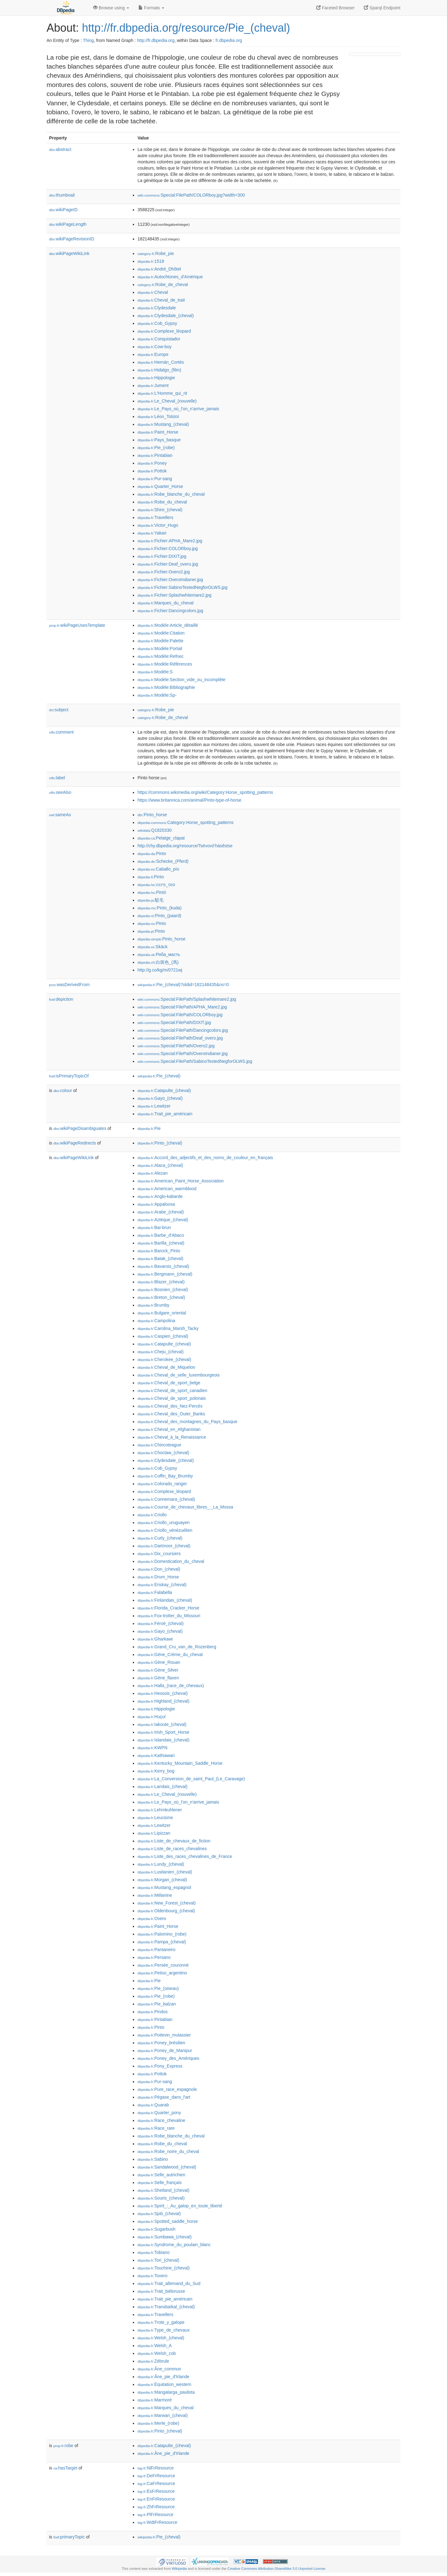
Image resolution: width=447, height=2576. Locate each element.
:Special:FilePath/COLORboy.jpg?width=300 (191, 195)
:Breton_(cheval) (161, 1297)
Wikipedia (179, 2568)
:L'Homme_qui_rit (162, 393)
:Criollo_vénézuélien (165, 1530)
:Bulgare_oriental (162, 1312)
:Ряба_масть (159, 954)
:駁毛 (151, 900)
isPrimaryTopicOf (69, 1075)
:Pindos (153, 2011)
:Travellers (155, 517)
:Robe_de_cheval (163, 284)
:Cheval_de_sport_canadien (172, 1390)
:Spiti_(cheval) (159, 2213)
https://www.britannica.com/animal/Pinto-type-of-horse (190, 800)
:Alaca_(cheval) (160, 1165)
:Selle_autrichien (161, 2174)
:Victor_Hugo (158, 525)
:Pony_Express (160, 2066)
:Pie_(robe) (156, 447)
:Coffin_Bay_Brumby (165, 1475)
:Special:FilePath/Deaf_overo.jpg (180, 1037)
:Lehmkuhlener (160, 1809)
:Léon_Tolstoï (158, 416)
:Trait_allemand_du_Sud (169, 2283)
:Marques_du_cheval (165, 602)
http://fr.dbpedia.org (155, 40)
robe (63, 2445)
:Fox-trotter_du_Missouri (169, 1615)
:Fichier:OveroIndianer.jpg (170, 579)
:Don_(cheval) (159, 1569)
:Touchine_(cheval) (164, 2267)
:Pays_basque (159, 439)
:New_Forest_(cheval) (167, 1902)
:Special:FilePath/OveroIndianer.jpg (183, 1053)
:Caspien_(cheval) (163, 1336)
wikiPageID (63, 209)
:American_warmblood (167, 1188)
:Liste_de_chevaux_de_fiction (174, 1840)
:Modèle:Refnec (160, 656)
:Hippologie (156, 377)
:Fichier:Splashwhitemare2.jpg (174, 595)
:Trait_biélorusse (161, 2291)
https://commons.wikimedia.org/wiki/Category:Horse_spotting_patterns (205, 792)
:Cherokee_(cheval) (164, 1359)
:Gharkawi (155, 1638)
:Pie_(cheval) (159, 1075)
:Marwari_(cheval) (163, 2415)
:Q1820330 (155, 830)
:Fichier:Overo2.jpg (164, 571)
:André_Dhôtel (159, 268)
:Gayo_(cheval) (160, 1098)
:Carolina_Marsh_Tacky (168, 1328)
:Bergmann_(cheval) (165, 1274)
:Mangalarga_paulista (166, 2392)
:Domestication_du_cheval (171, 1561)
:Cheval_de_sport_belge (169, 1382)
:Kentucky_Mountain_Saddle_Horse (180, 1763)
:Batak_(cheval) (160, 1258)
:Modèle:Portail (160, 648)
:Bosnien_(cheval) (163, 1289)
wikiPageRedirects (74, 1142)
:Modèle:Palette (160, 640)
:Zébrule (153, 2361)
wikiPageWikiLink (69, 253)
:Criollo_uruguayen (164, 1522)
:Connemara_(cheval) (166, 1499)
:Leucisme (155, 1817)
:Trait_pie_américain (165, 1113)
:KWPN (152, 1747)
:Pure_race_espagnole (167, 2089)
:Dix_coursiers (159, 1553)
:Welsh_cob (157, 2353)
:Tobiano (153, 2252)
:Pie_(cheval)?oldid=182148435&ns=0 (183, 984)
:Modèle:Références (165, 664)
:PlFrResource (156, 2514)
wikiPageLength (68, 224)
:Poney (152, 463)
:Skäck (153, 946)
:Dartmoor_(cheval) (164, 1545)
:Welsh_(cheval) (161, 2337)
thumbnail (61, 195)
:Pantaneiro (156, 1949)
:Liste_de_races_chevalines (172, 1848)
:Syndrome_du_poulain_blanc (174, 2244)
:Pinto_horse (152, 814)
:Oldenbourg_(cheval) (166, 1910)
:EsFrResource (156, 2491)
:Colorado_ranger (162, 1483)
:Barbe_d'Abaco (161, 1235)
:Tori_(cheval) (158, 2260)
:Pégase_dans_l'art (164, 2097)
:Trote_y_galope (161, 2322)
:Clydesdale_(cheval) (166, 315)
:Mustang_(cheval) (163, 424)
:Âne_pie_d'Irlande (163, 2376)
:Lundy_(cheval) (161, 1864)
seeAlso (60, 792)
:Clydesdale (157, 307)
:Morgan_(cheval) (162, 1879)
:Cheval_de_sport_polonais (172, 1398)
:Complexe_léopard (164, 331)
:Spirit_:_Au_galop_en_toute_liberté (180, 2205)
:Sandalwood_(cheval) (167, 2166)
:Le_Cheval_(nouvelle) (167, 400)
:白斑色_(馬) (158, 962)
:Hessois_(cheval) (163, 1693)
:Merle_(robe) (158, 2423)
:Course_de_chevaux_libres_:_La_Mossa (185, 1506)
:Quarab (153, 2104)
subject (58, 709)
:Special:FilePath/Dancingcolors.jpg (183, 1030)
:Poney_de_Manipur (165, 2050)
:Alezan (153, 1173)
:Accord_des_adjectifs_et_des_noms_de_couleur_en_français (205, 1157)
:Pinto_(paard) (159, 915)
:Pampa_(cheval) (162, 1941)
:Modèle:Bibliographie (166, 687)
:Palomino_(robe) (162, 1934)
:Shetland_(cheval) (163, 2190)
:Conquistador (159, 338)
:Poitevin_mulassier (164, 2034)
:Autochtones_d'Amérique (170, 276)
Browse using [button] (111, 7)
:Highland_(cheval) (163, 1701)
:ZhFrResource (156, 2506)
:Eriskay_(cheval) (162, 1584)
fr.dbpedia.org (228, 40)
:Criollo (152, 1514)
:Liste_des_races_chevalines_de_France (185, 1856)
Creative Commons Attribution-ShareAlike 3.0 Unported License (276, 2568)
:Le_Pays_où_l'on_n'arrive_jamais (178, 408)
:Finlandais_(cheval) (165, 1600)
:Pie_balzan (157, 2003)
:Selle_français (160, 2182)
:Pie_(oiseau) (158, 1988)
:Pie (149, 1128)
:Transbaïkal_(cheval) (166, 2306)
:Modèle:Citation (161, 632)
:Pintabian (155, 455)
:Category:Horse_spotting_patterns (185, 822)
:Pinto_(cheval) (160, 1142)
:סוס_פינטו (156, 884)
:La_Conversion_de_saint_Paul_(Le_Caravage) (191, 1778)
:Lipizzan (154, 1833)
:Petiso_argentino (162, 1972)
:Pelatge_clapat (161, 837)
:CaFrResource (156, 2483)
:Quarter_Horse (160, 486)
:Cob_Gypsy (157, 323)
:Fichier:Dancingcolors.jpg (170, 610)
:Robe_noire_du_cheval (168, 2151)
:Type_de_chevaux (164, 2330)
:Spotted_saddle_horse (168, 2221)
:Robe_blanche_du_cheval (171, 494)
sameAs (60, 814)
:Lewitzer (154, 1106)
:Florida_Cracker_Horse (168, 1607)
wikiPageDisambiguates (79, 1128)
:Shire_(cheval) (160, 509)
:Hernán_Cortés (161, 362)
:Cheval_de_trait (161, 300)
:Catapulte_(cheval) (164, 1090)
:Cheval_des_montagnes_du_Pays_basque (187, 1421)
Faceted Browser (335, 7)
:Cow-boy (155, 346)
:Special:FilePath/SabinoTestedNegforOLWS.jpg (195, 1061)
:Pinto (152, 853)
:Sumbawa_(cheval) (165, 2236)
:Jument (153, 385)
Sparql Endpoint (382, 7)
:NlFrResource (156, 2467)
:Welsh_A (155, 2345)
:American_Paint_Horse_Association (181, 1180)
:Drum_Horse (158, 1576)
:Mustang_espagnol (164, 1887)
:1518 (151, 261)
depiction (61, 999)
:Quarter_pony (159, 2112)
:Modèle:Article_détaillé (168, 625)
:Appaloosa (156, 1204)
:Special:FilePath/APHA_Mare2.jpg (182, 1006)
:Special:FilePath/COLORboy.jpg (180, 1014)
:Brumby (153, 1305)
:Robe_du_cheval (162, 501)
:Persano (154, 1957)
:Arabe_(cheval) (161, 1211)
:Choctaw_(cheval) (163, 1452)
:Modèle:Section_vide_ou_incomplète (181, 679)
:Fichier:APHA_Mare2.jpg (170, 540)
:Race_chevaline (161, 2120)
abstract (60, 149)
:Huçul (151, 1716)
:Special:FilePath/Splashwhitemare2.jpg (187, 999)
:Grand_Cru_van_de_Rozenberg (177, 1646)
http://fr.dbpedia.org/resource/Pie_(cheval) (186, 27)
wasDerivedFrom (69, 984)
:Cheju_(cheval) (160, 1351)
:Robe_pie (156, 253)
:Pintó (152, 892)
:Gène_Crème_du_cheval (170, 1654)
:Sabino (153, 2159)
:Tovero (152, 2275)
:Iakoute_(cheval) (162, 1724)
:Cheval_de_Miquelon (166, 1367)
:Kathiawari (156, 1755)
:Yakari (152, 532)
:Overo (152, 1918)
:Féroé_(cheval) (160, 1623)
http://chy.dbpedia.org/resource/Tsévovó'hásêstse (185, 845)
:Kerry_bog (156, 1770)
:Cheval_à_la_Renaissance (172, 1437)
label (57, 777)
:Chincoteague (159, 1444)
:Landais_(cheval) (162, 1786)
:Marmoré (155, 2399)
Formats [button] (151, 7)
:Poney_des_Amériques (168, 2058)
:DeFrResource (156, 2475)
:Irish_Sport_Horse (163, 1732)
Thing (88, 40)
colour (62, 1090)
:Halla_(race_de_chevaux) (171, 1685)
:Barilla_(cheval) (161, 1242)
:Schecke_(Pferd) (163, 861)
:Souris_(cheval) (161, 2198)
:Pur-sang (155, 478)
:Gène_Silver (158, 1670)
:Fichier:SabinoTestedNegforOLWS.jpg (183, 587)
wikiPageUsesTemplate (77, 625)
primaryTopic (69, 2536)
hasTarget (65, 2467)
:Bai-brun (154, 1227)
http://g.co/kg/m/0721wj (160, 969)
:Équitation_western (164, 2384)
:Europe (153, 354)
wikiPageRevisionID (71, 238)
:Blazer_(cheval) (161, 1281)
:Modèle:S (155, 671)
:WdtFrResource (157, 2522)
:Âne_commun (159, 2368)
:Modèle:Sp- (157, 695)
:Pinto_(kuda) (160, 907)
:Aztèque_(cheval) (163, 1219)
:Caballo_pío (158, 869)
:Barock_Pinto (159, 1250)
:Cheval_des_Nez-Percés (170, 1406)
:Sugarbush (156, 2229)
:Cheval (153, 292)
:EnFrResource (156, 2498)
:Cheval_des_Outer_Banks (171, 1413)
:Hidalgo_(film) (159, 369)
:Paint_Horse (158, 432)
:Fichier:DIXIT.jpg (162, 556)
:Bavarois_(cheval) (163, 1266)
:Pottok (152, 470)
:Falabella (155, 1592)
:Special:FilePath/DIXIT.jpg (174, 1022)
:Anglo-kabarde (160, 1196)
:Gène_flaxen (158, 1677)
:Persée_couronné (163, 1965)
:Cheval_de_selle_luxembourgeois (178, 1374)
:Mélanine (155, 1895)
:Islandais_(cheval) (163, 1739)
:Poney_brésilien (161, 2042)
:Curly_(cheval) (160, 1538)
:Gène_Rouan (159, 1662)
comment (61, 732)
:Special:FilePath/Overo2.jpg (176, 1045)
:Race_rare (156, 2128)
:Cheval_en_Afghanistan (169, 1429)
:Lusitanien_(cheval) (165, 1871)
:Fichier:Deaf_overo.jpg (168, 564)
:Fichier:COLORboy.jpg (168, 548)
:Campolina (156, 1320)
